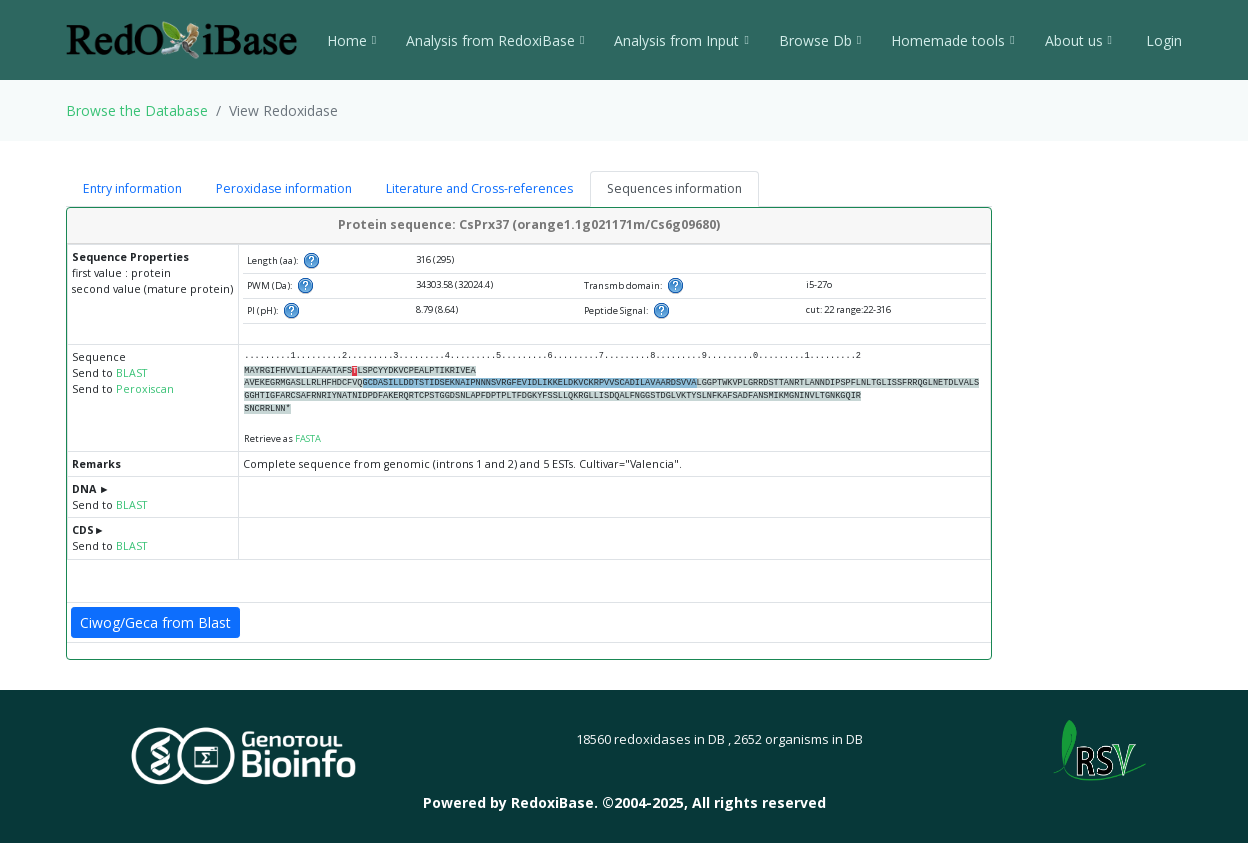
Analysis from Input (681, 40)
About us (1078, 40)
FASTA (308, 438)
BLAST (131, 373)
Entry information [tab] (132, 188)
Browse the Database (137, 110)
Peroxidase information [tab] (284, 188)
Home (351, 40)
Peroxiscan (145, 389)
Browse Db (820, 40)
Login (1162, 40)
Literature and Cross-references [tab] (479, 188)
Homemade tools (952, 40)
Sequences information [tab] (674, 188)
